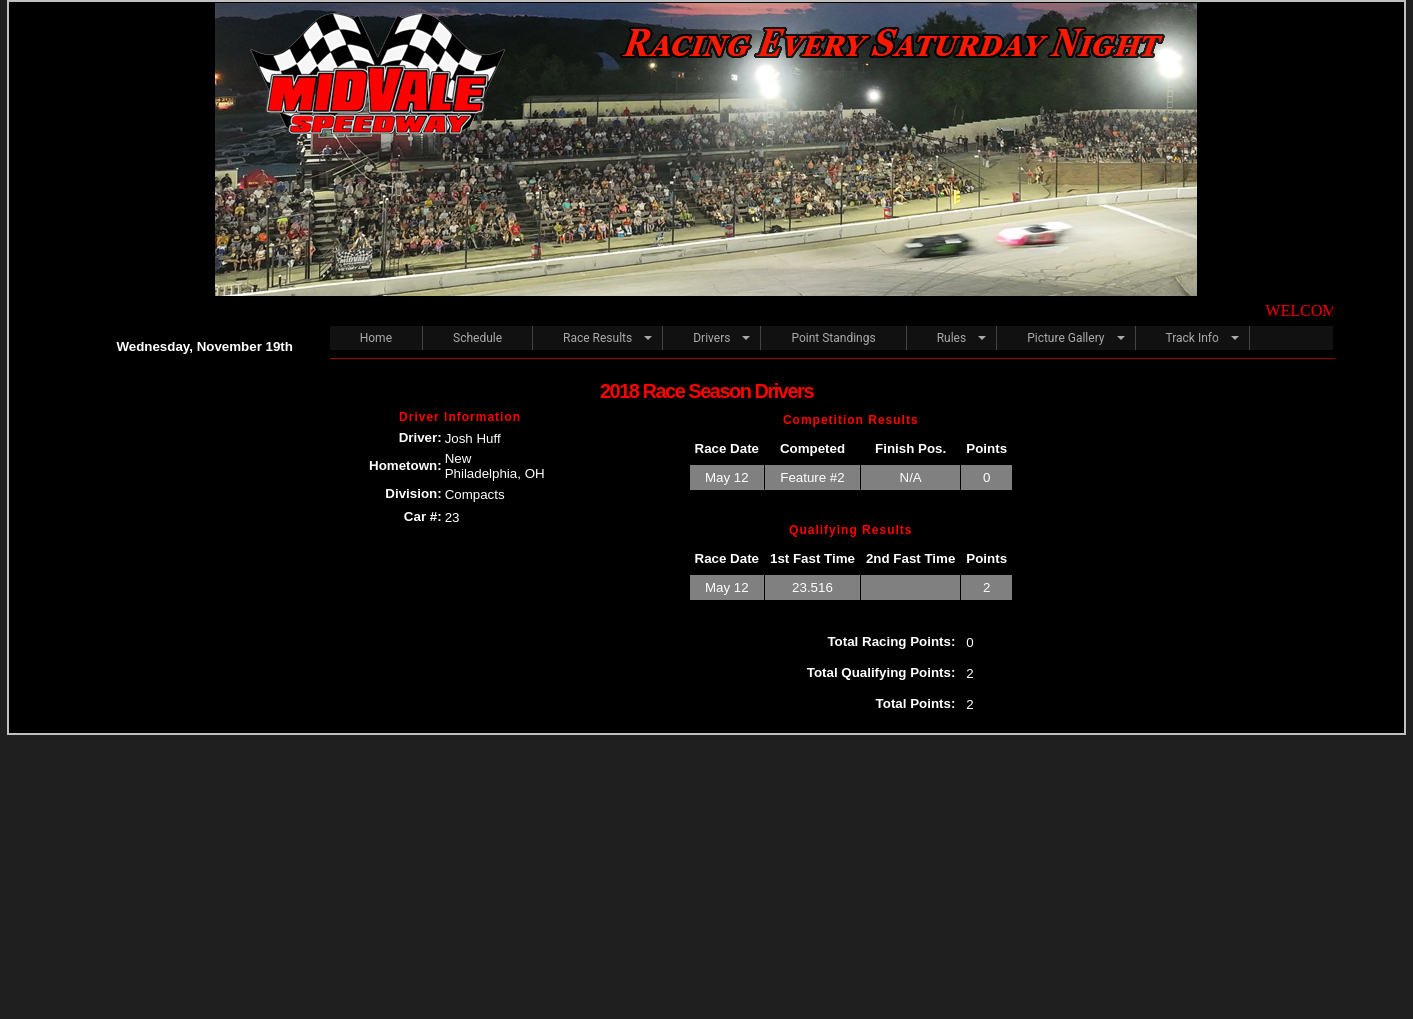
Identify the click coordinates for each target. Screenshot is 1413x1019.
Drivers (711, 338)
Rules (951, 338)
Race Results (597, 338)
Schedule (477, 338)
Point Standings (833, 338)
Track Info (1192, 338)
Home (376, 338)
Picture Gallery (1065, 338)
